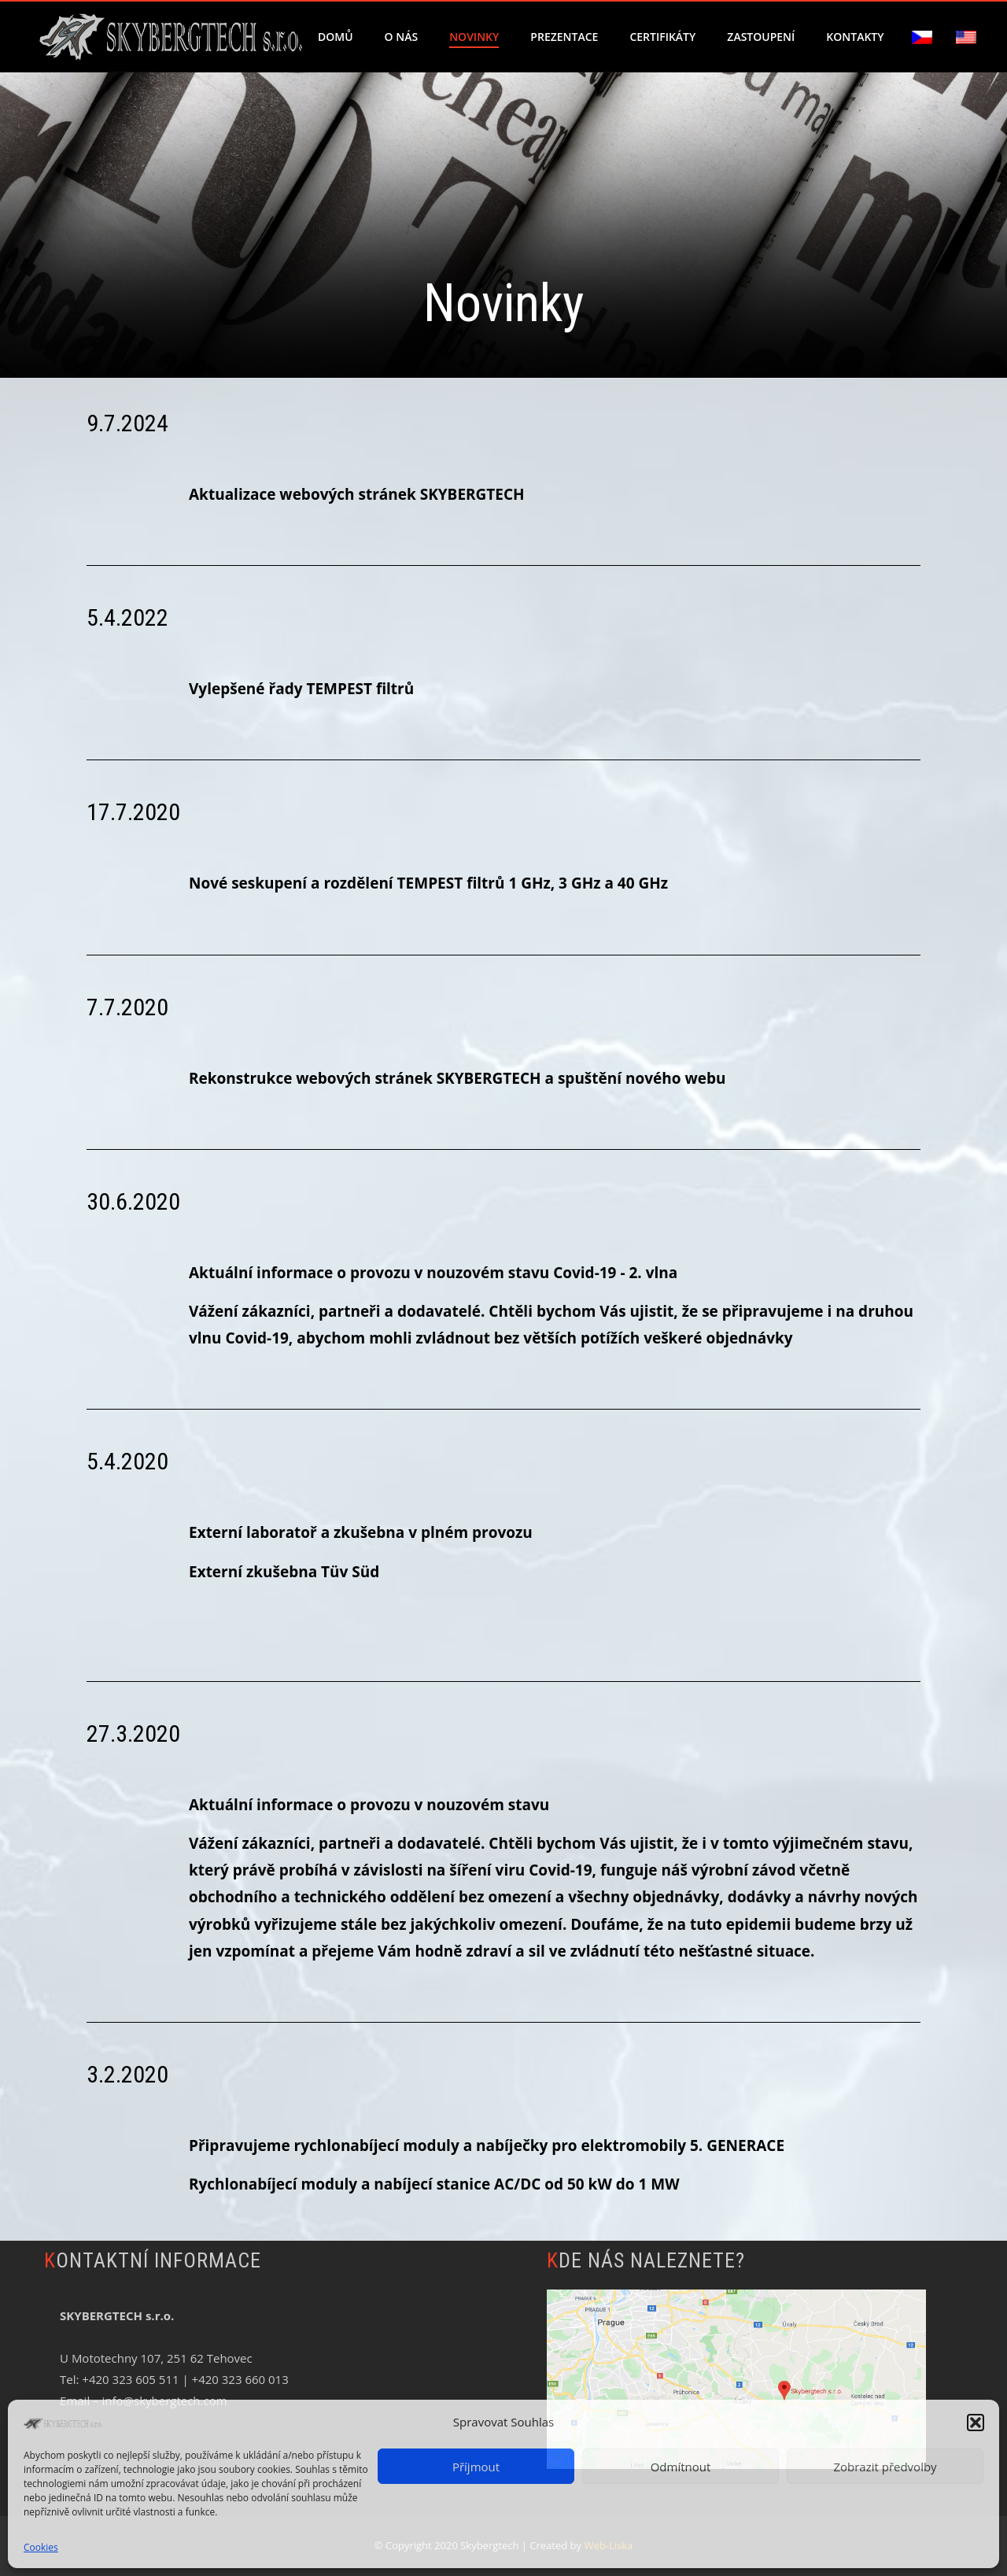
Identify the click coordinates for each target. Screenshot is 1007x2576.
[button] (975, 2422)
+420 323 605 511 (130, 2379)
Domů (335, 36)
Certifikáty (662, 36)
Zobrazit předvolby (884, 2466)
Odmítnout (681, 2466)
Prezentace (564, 36)
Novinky (474, 36)
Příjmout (476, 2466)
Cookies (41, 2547)
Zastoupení (761, 36)
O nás (402, 36)
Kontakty (854, 36)
